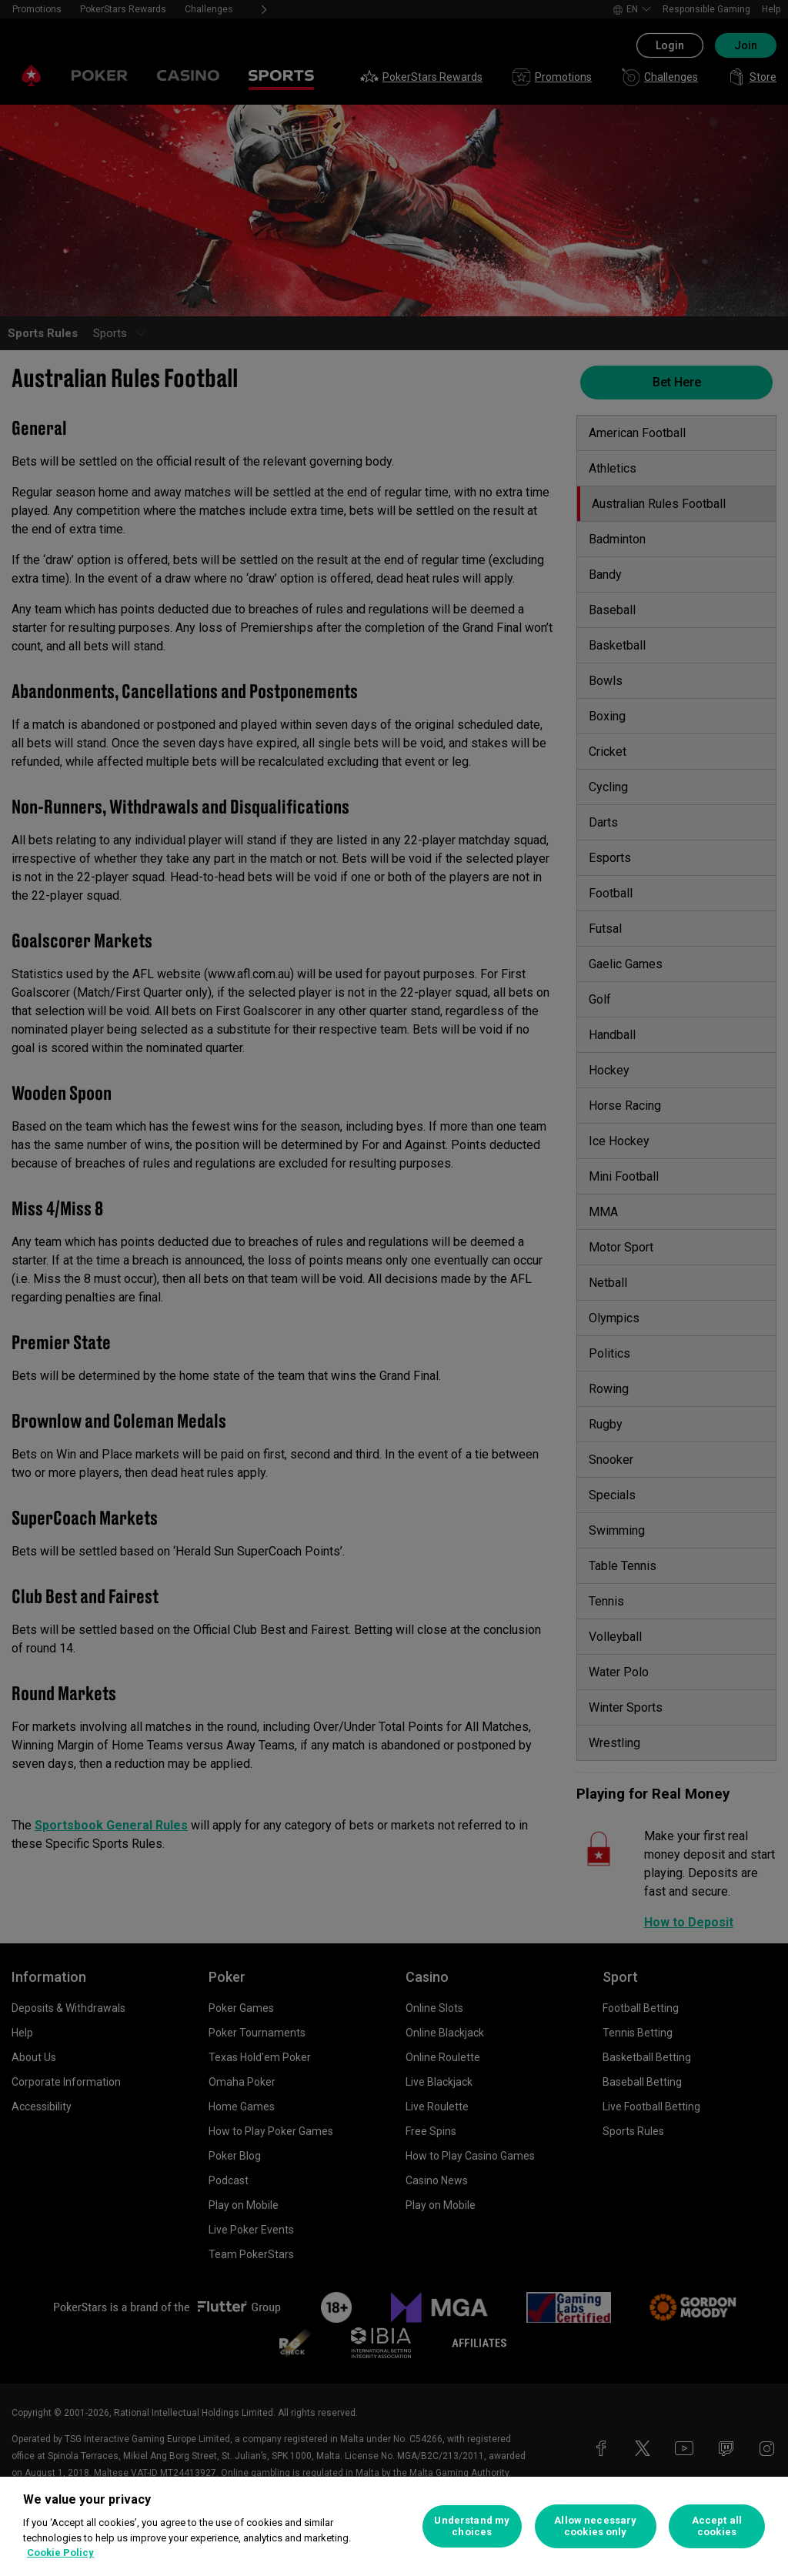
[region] (394, 2526)
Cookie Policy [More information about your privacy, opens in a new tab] (60, 2552)
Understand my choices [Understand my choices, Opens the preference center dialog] (471, 2526)
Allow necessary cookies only (595, 2526)
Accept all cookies (717, 2526)
